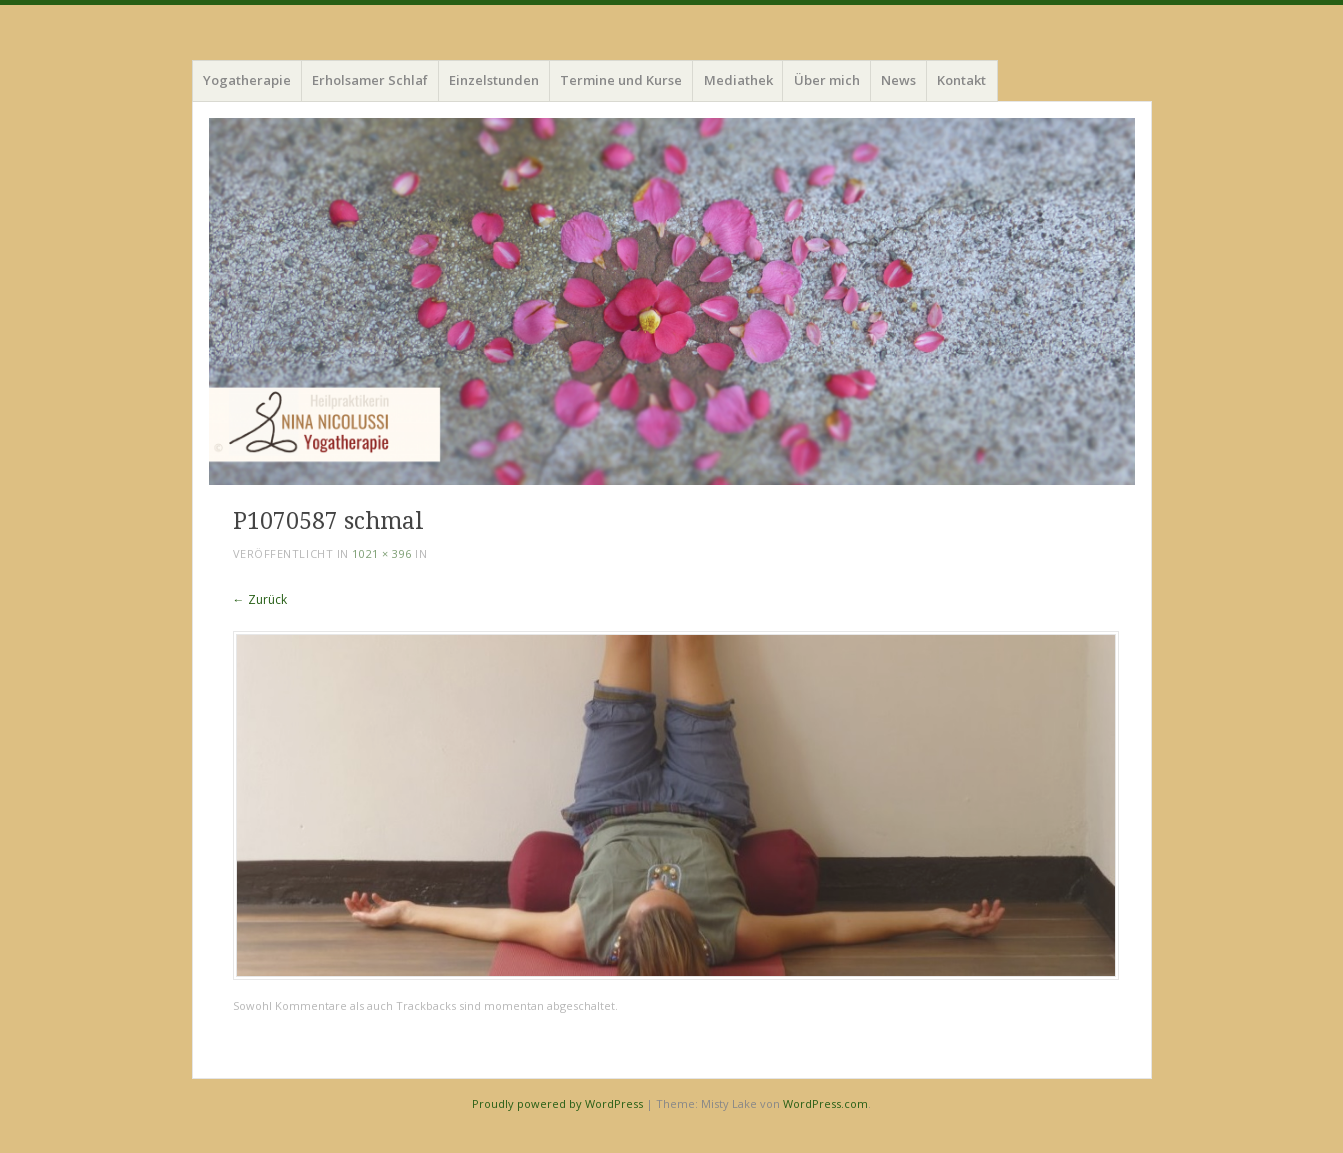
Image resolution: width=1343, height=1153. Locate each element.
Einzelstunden (494, 80)
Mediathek (738, 80)
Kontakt (961, 80)
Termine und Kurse (621, 80)
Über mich (827, 80)
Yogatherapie (247, 80)
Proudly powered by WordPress (557, 1103)
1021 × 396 (382, 553)
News (898, 80)
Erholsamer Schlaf (370, 80)
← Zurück (260, 599)
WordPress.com (825, 1103)
